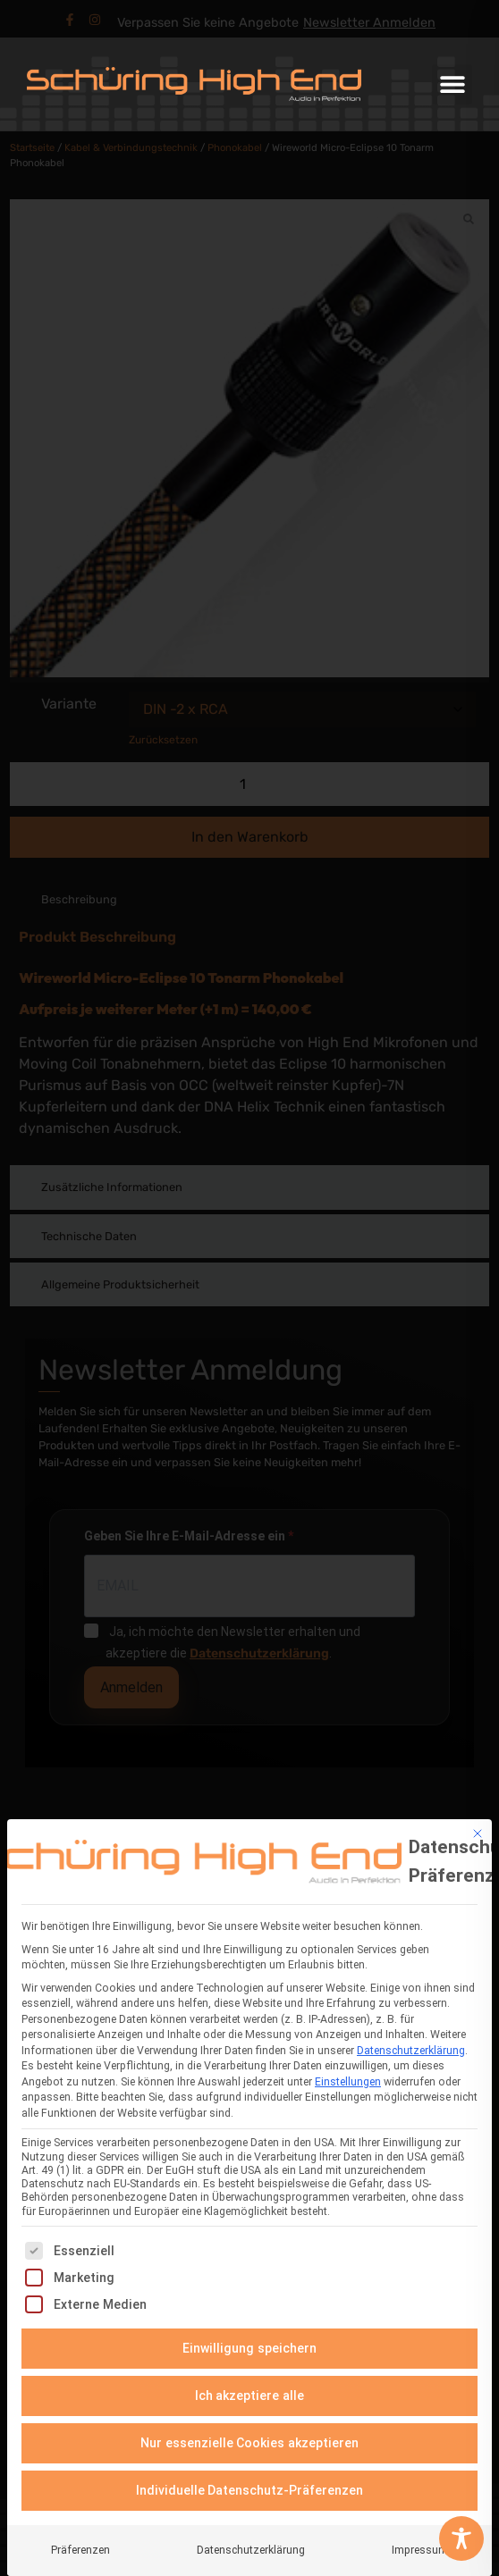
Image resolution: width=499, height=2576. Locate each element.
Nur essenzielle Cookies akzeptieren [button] (249, 2439)
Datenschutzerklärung (411, 2047)
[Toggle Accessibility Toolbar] (461, 2538)
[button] (452, 84)
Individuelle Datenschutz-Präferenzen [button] (250, 2487)
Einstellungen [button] (348, 2078)
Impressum (420, 2546)
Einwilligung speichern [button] (249, 2344)
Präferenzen (80, 2546)
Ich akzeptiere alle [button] (250, 2392)
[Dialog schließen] (477, 1831)
